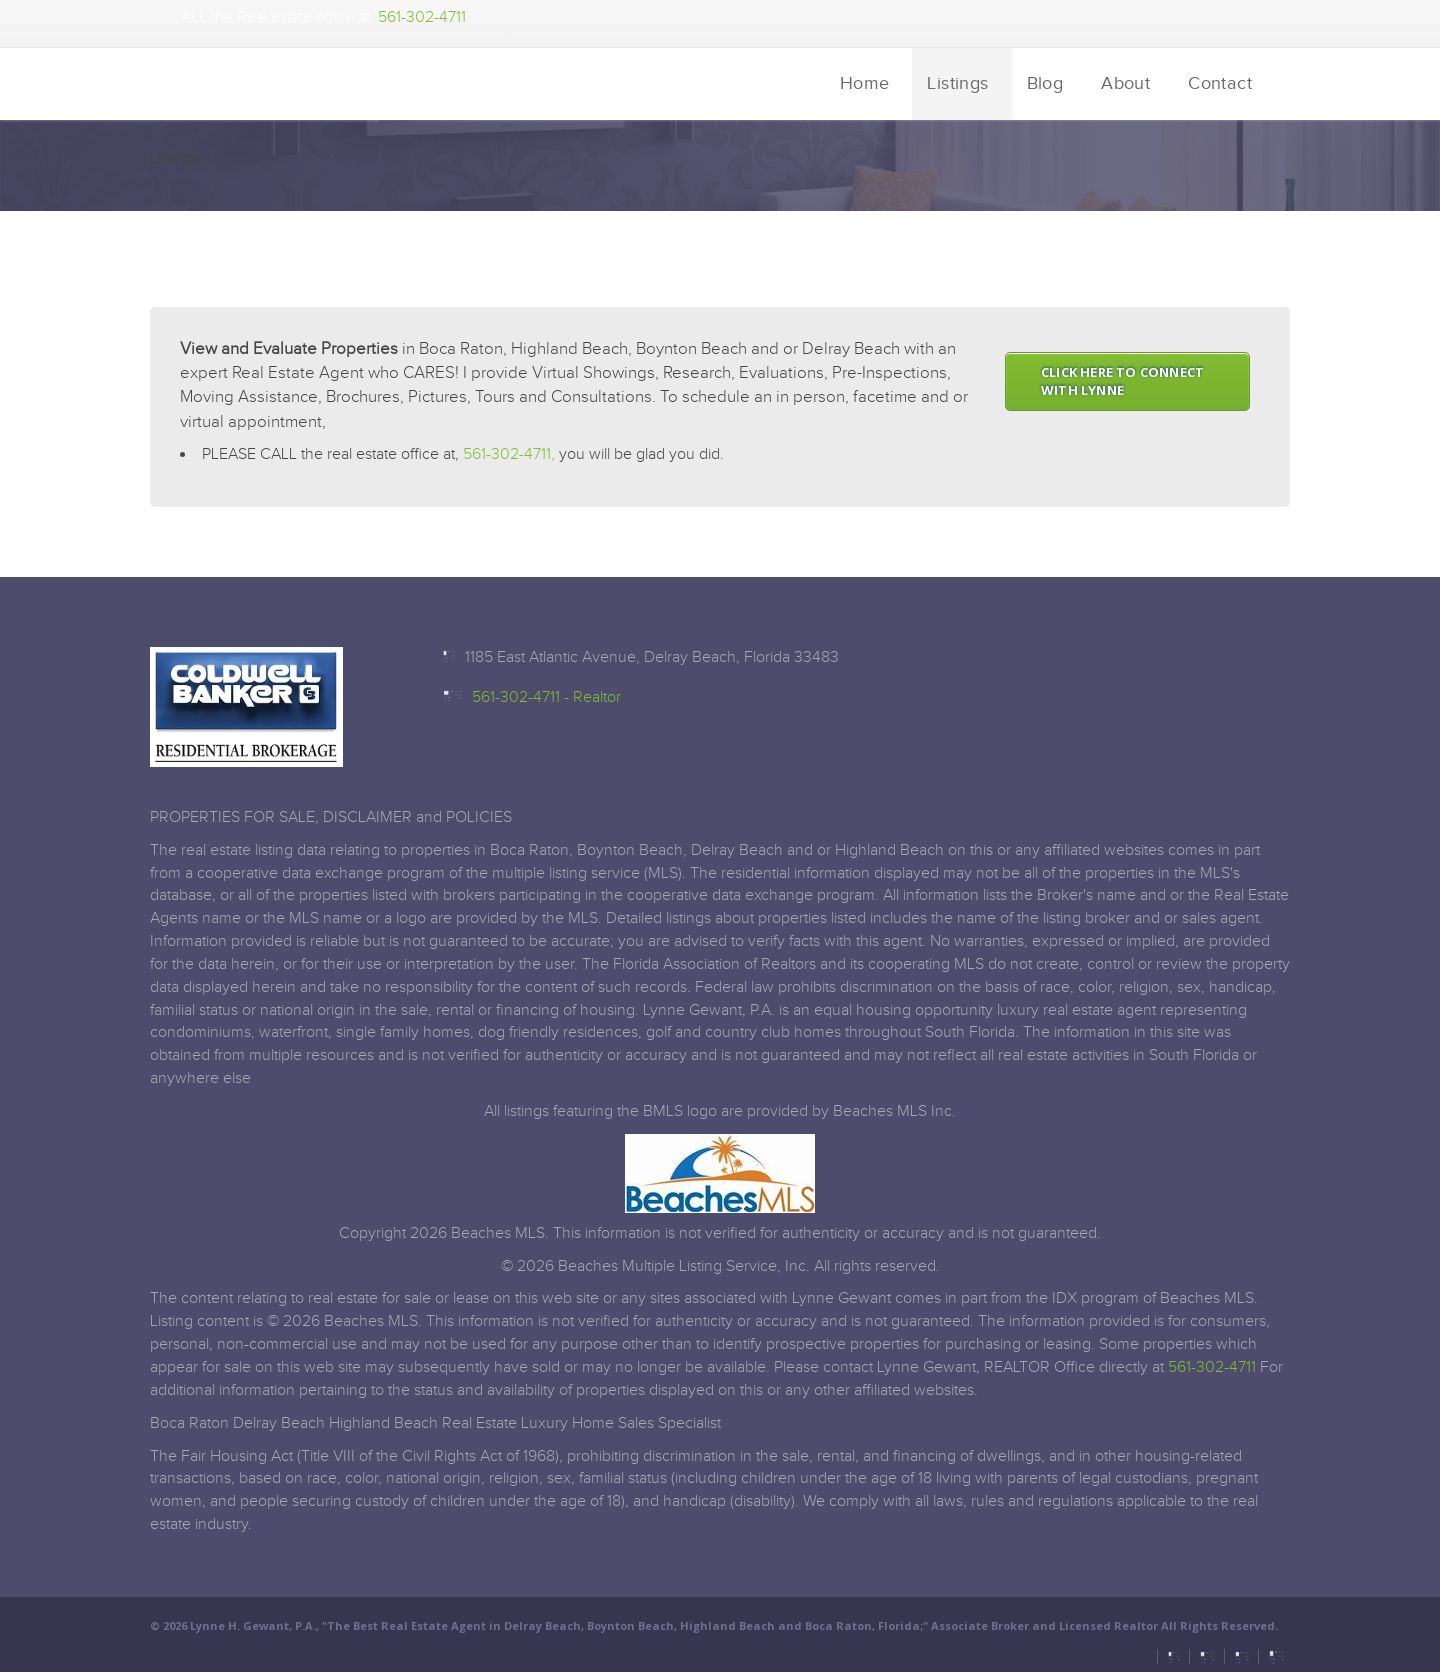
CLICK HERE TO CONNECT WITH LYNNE (1122, 381)
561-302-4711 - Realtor (546, 697)
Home (865, 83)
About (1125, 83)
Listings (957, 83)
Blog (1045, 83)
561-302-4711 (422, 17)
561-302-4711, (509, 454)
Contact (1220, 83)
